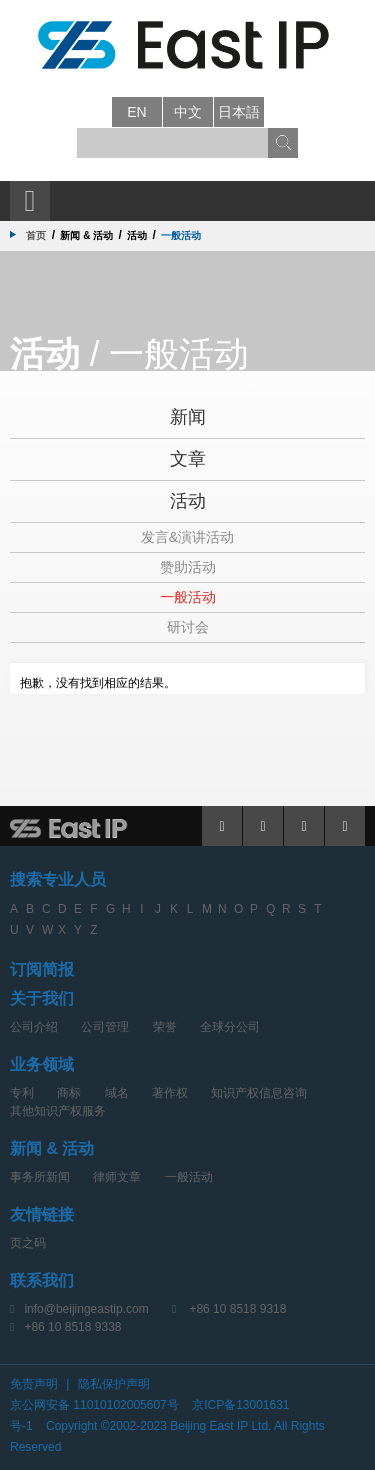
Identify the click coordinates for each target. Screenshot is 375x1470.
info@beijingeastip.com (86, 1309)
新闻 (188, 417)
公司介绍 (34, 1027)
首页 (36, 235)
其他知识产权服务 (58, 1111)
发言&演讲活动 (187, 537)
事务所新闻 (40, 1177)
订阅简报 (42, 969)
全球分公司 (230, 1027)
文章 (188, 459)
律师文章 (117, 1177)
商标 (69, 1093)
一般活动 (188, 597)
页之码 (28, 1243)
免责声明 (34, 1384)
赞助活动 (188, 567)
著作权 (170, 1093)
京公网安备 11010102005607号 (94, 1405)
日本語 (239, 112)
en (136, 112)
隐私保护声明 (114, 1384)
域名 (117, 1093)
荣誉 (165, 1027)
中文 (188, 112)
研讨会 (188, 627)
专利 (22, 1093)
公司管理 (105, 1027)
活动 (188, 501)
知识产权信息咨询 (259, 1093)
